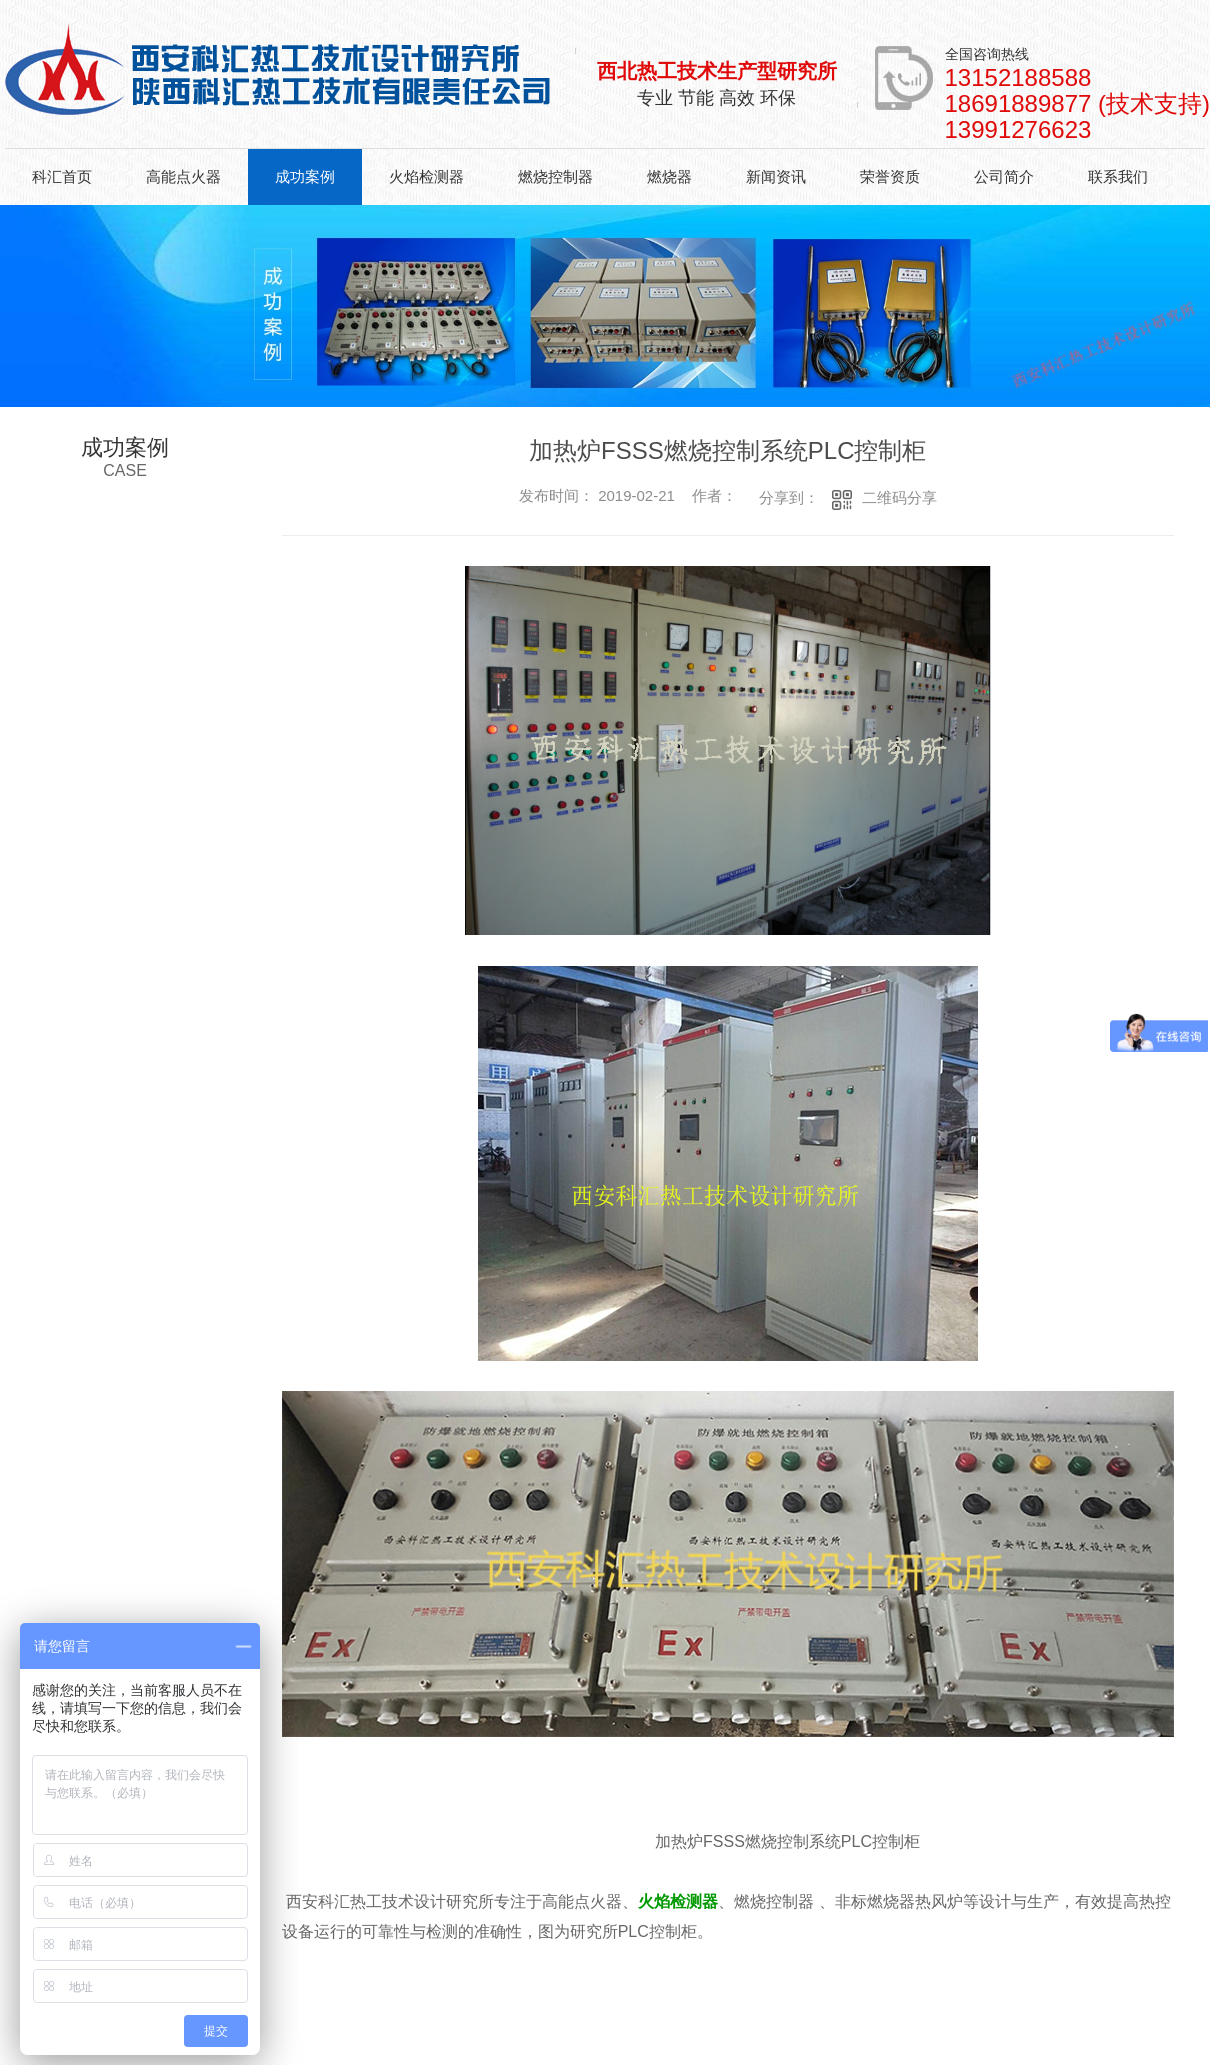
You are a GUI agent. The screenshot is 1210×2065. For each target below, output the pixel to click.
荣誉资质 (890, 176)
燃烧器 (669, 176)
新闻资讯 (776, 176)
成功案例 (305, 176)
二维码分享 (899, 497)
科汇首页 (62, 176)
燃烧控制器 (555, 176)
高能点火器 (183, 176)
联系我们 (1118, 176)
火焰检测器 (426, 176)
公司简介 (1004, 176)
